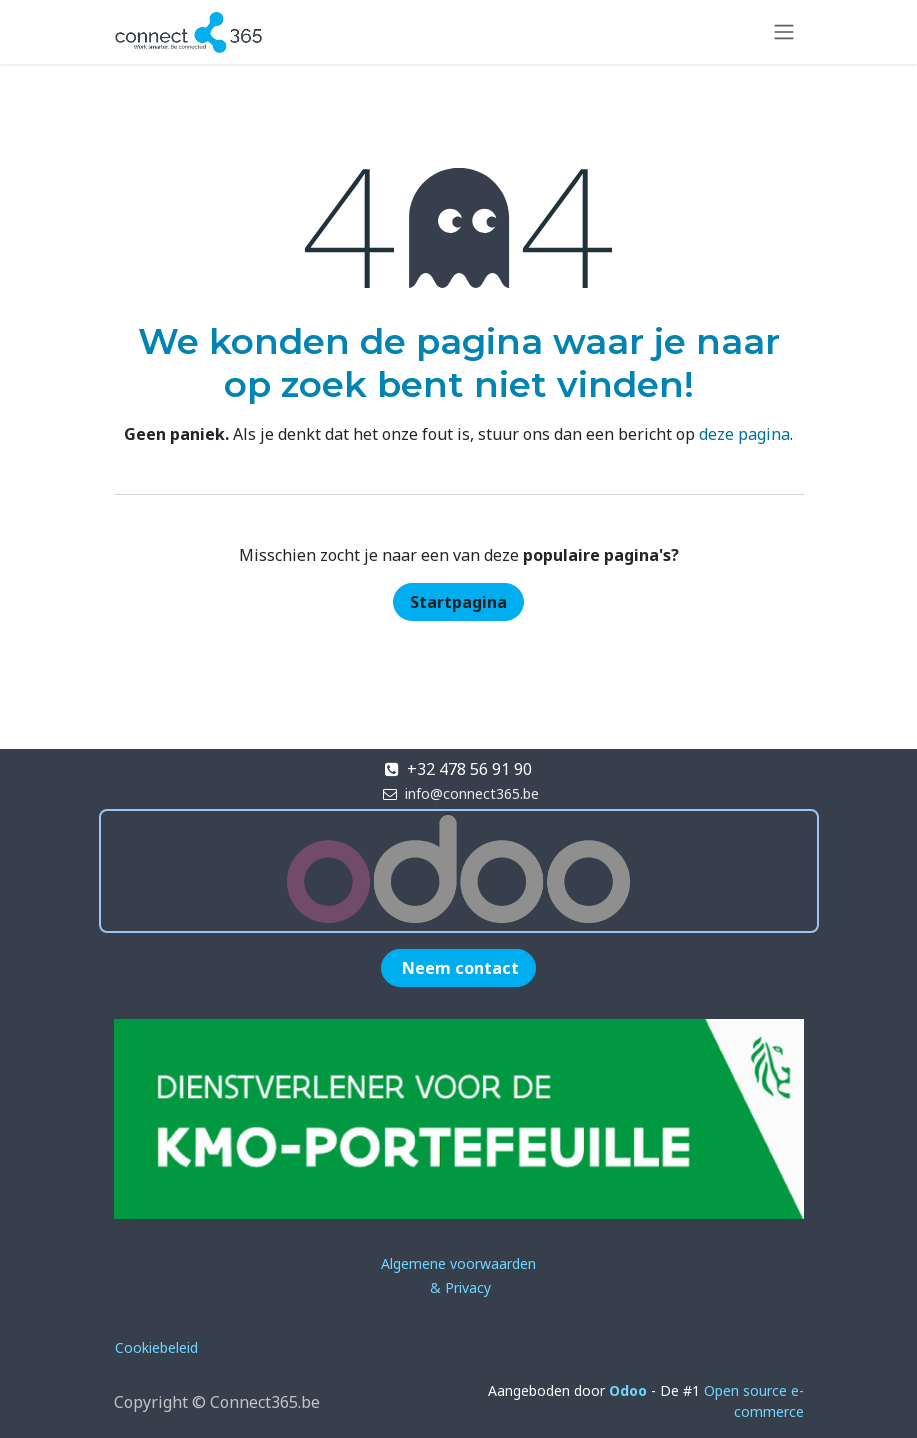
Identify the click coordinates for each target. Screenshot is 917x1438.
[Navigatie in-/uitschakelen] (784, 32)
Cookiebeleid (156, 1347)
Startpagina (458, 602)
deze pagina (744, 434)
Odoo (630, 1390)
